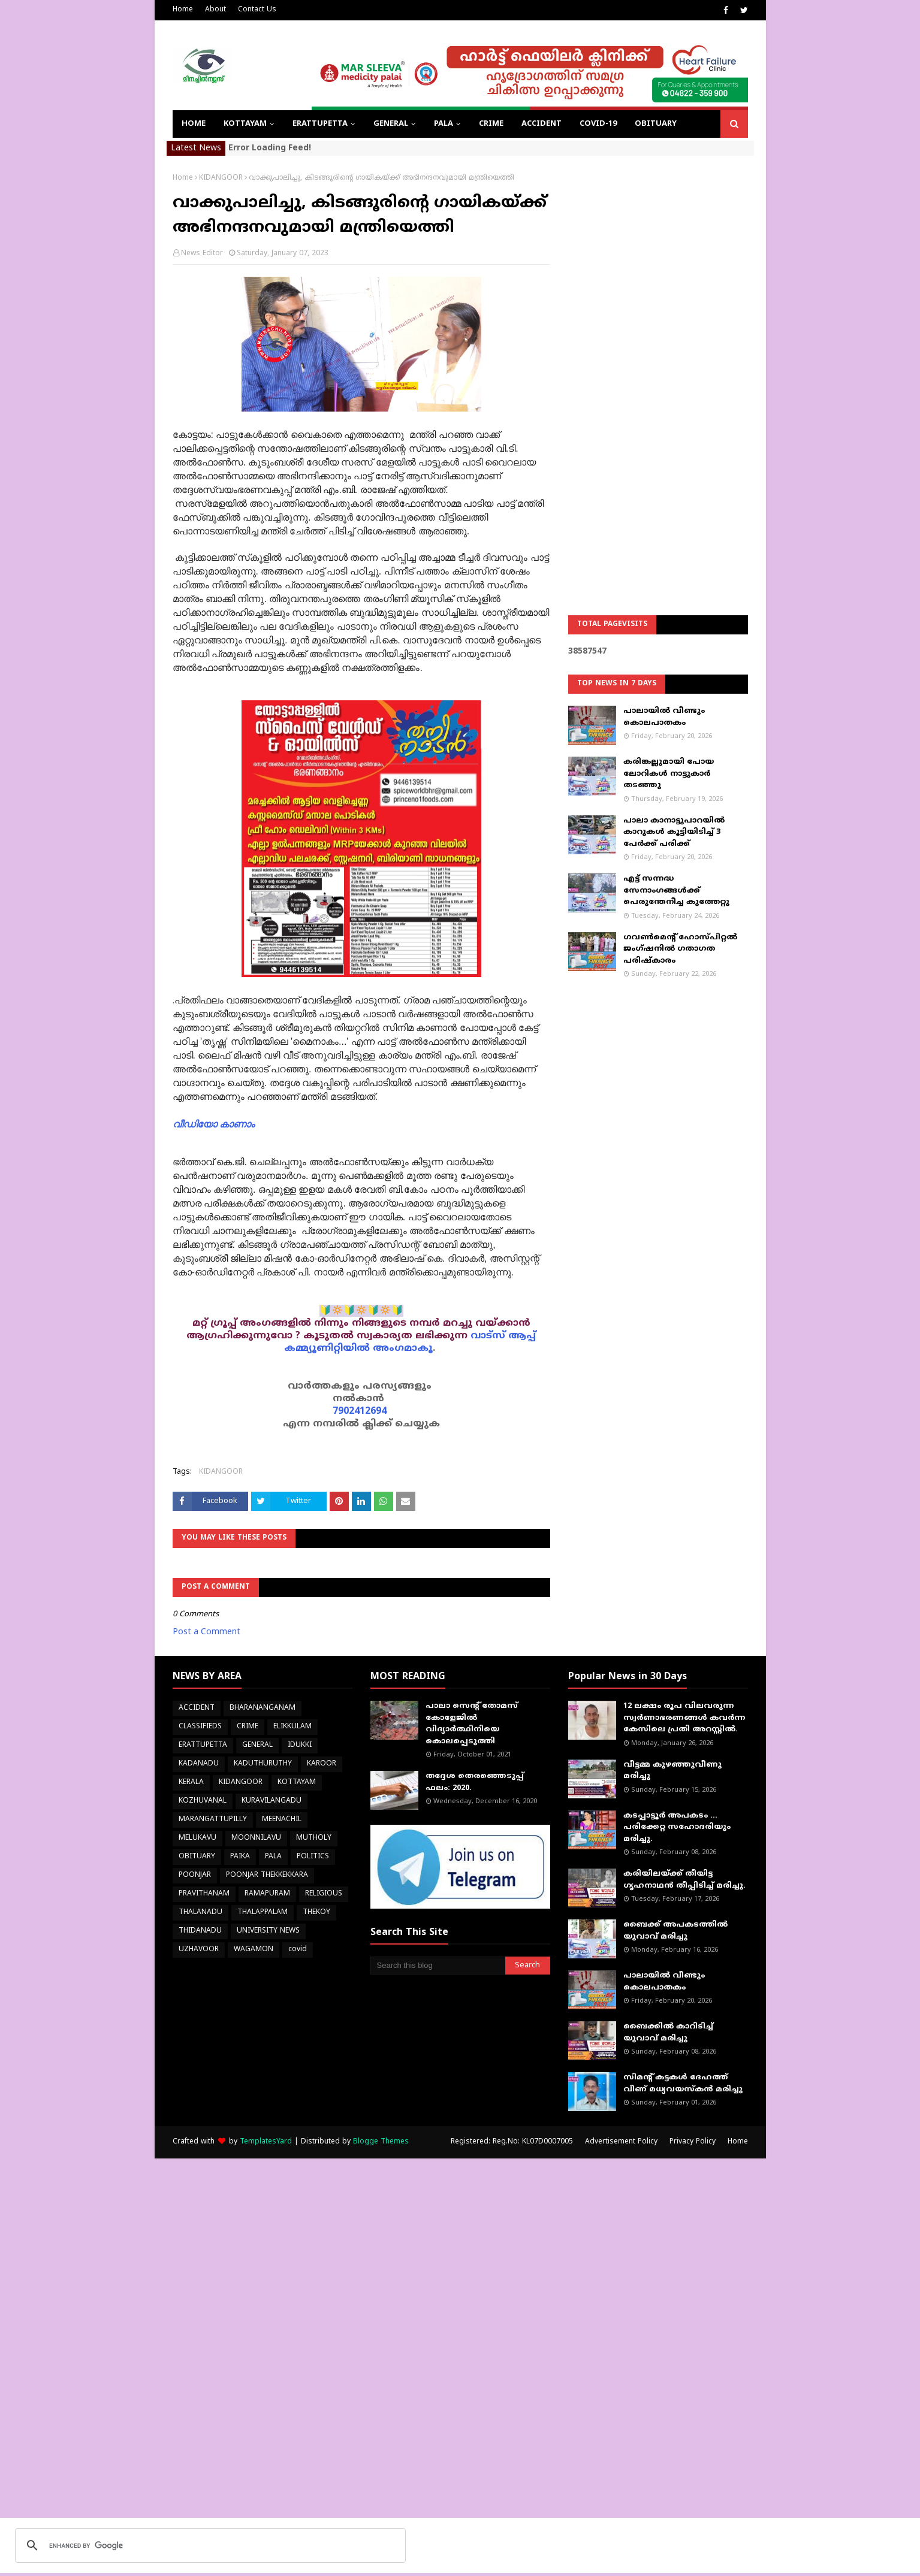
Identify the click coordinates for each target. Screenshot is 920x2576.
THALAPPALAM (262, 1912)
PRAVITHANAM (204, 1893)
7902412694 (360, 1411)
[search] (208, 2545)
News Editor (202, 253)
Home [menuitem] (194, 124)
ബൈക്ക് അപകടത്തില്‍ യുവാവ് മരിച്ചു (675, 1931)
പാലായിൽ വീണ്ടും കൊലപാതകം (664, 717)
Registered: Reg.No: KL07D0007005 (512, 2141)
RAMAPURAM (267, 1893)
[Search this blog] (437, 1966)
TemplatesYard (266, 2141)
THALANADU (200, 1912)
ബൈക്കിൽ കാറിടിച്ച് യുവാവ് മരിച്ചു (668, 2032)
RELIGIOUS (323, 1893)
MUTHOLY (313, 1838)
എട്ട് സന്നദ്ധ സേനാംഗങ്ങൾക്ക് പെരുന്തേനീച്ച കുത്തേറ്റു (676, 890)
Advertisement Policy (621, 2141)
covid (297, 1949)
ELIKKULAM (292, 1726)
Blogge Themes (381, 2141)
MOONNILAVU (256, 1838)
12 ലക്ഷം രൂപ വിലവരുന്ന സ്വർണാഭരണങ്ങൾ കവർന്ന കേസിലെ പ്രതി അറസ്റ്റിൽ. (684, 1717)
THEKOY (316, 1912)
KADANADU (199, 1763)
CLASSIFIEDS (200, 1726)
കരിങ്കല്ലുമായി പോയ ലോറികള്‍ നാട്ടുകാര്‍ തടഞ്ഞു (668, 773)
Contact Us (257, 9)
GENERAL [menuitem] (390, 124)
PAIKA (240, 1856)
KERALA (191, 1782)
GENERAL (257, 1745)
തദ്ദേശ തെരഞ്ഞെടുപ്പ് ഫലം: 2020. (475, 1782)
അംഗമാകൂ (403, 1348)
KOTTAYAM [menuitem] (245, 124)
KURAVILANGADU (271, 1801)
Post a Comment (206, 1632)
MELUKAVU (197, 1838)
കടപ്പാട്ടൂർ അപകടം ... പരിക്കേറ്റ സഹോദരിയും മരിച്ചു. (677, 1827)
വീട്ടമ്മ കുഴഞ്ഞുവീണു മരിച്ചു (672, 1771)
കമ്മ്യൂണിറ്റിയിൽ (327, 1348)
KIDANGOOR (221, 178)
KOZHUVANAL (203, 1801)
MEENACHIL (281, 1819)
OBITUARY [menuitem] (656, 124)
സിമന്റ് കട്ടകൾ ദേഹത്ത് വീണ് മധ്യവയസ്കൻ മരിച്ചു (683, 2083)
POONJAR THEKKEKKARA (267, 1875)
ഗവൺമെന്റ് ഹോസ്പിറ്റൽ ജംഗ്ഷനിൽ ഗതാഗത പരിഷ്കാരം (680, 949)
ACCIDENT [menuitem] (541, 124)
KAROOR (321, 1763)
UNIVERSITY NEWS (268, 1931)
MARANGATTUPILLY (213, 1819)
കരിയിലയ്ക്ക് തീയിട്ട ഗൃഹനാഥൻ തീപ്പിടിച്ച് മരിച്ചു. (684, 1880)
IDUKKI (300, 1745)
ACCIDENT (197, 1708)
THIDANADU (200, 1931)
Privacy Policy (692, 2141)
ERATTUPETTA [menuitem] (320, 124)
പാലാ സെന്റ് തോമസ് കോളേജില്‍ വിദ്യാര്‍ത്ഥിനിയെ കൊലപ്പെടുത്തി (472, 1723)
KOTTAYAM (296, 1782)
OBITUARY (197, 1856)
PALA (273, 1856)
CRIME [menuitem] (491, 124)
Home (183, 9)
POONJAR (195, 1875)
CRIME (247, 1726)
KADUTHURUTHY (263, 1763)
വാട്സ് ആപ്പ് (503, 1336)
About (215, 9)
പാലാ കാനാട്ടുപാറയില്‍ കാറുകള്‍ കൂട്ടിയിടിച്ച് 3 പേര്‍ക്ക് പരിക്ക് (674, 832)
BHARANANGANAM (262, 1708)
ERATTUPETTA (203, 1745)
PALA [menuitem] (443, 124)
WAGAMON (253, 1949)
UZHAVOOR (199, 1949)
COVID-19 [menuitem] (598, 124)
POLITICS (313, 1856)
